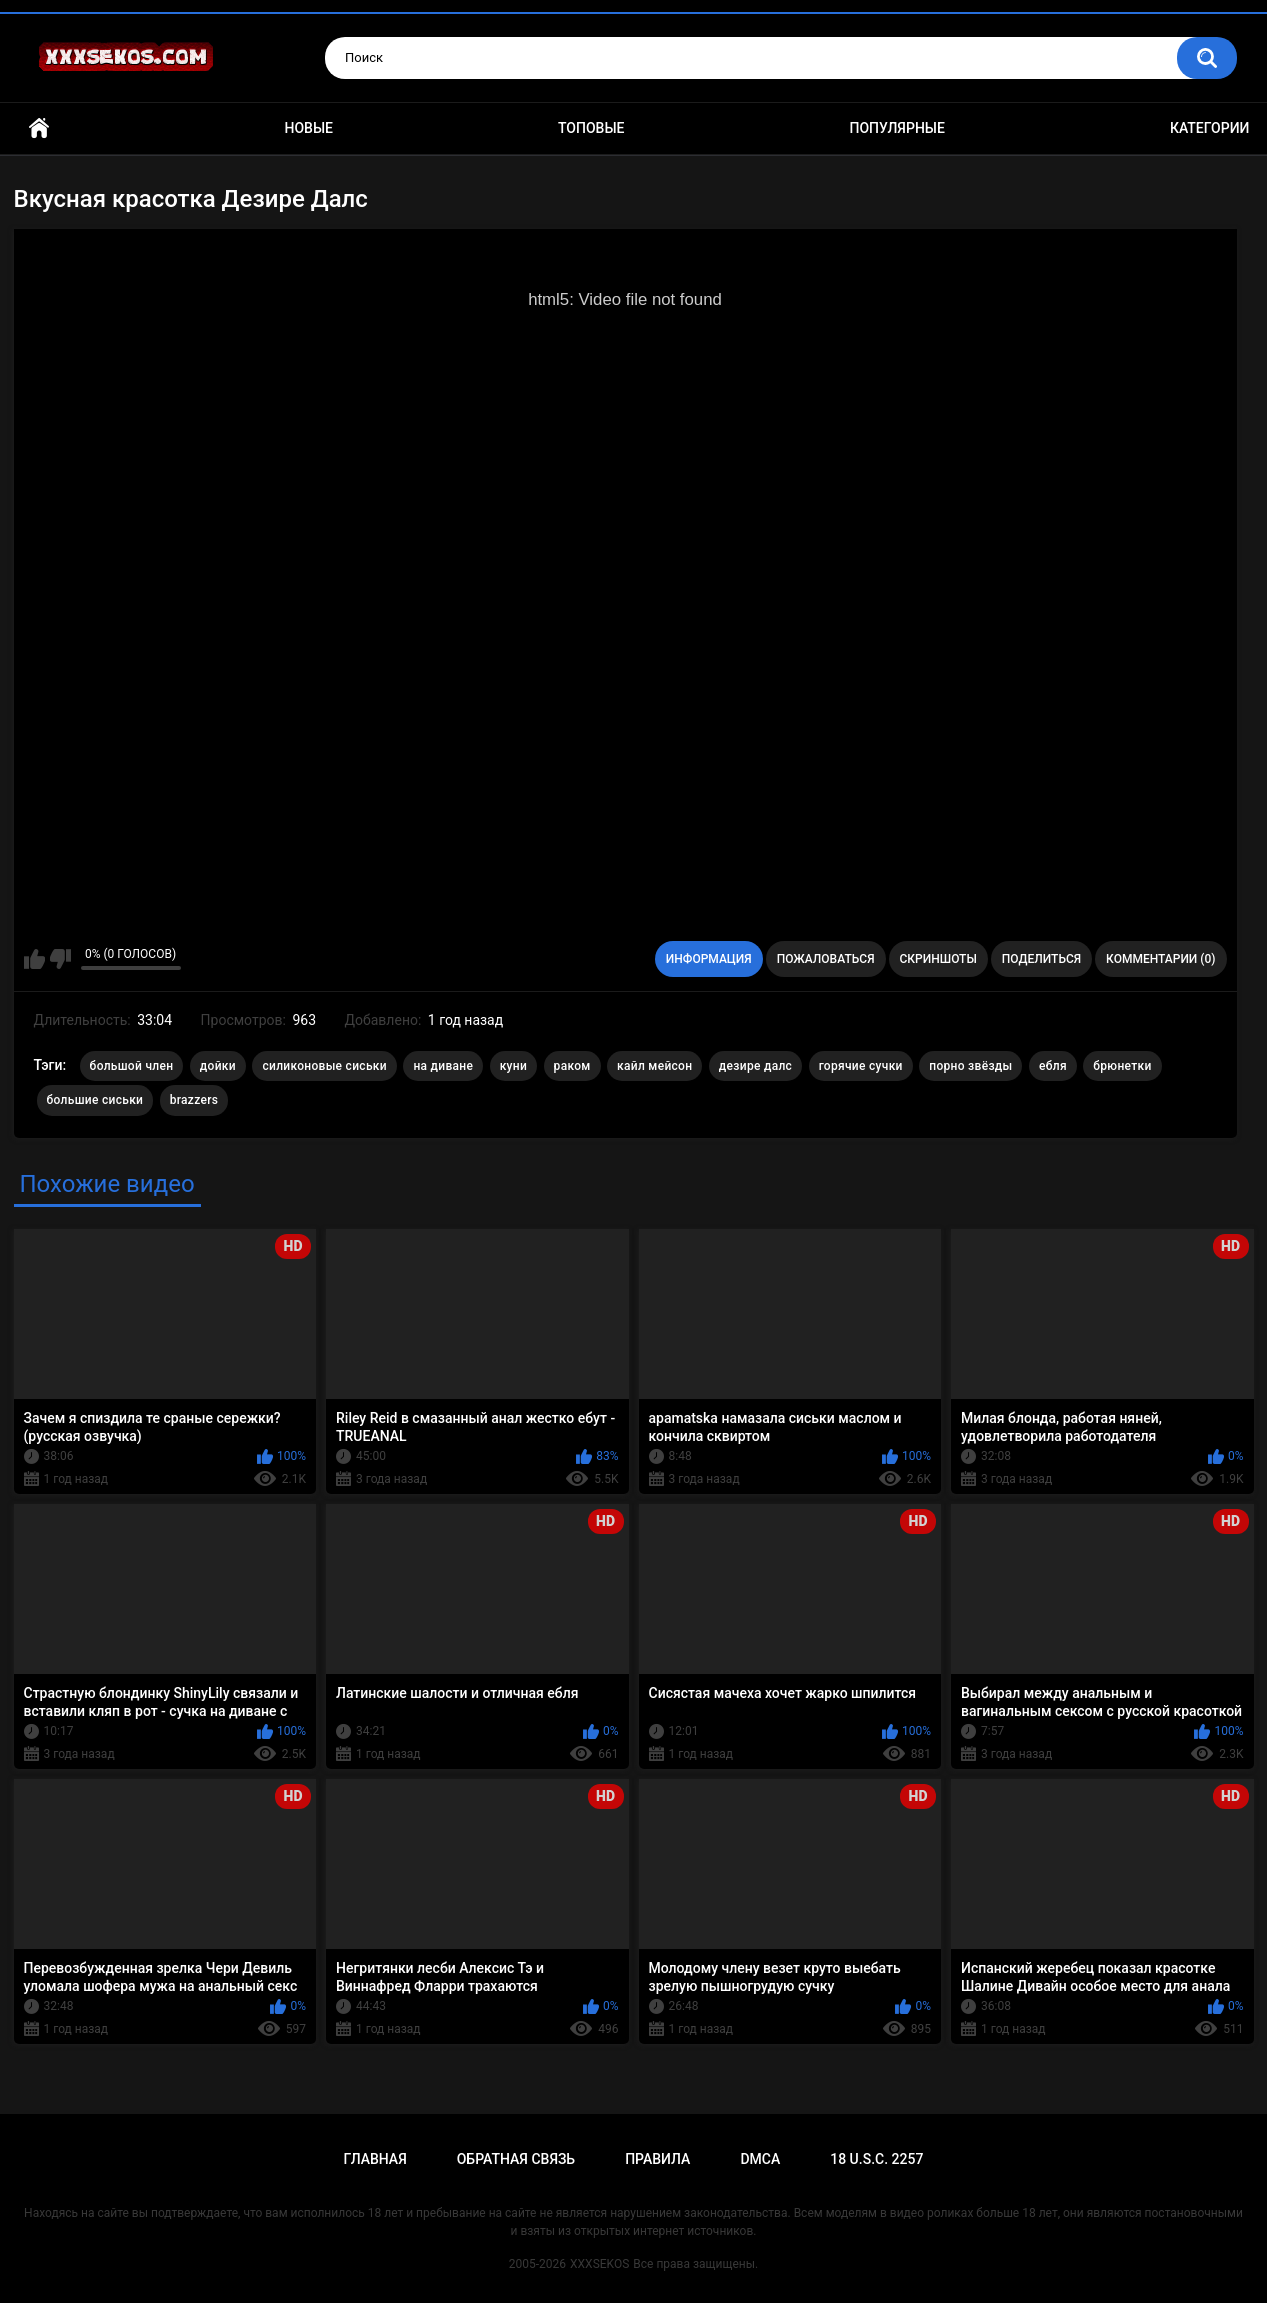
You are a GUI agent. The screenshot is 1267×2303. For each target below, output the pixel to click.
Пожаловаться (826, 959)
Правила (657, 2159)
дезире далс (755, 1066)
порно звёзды (970, 1066)
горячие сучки (861, 1066)
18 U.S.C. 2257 (876, 2159)
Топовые (591, 128)
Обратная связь (516, 2159)
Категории (1210, 128)
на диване (443, 1066)
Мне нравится (34, 959)
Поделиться (1041, 959)
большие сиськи (95, 1100)
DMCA (760, 2159)
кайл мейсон (654, 1066)
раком (572, 1066)
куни (513, 1066)
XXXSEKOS (599, 2264)
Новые (309, 128)
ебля (1053, 1066)
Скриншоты (938, 959)
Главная (39, 128)
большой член (132, 1066)
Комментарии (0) (1160, 959)
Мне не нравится (60, 959)
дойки (218, 1066)
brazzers (194, 1100)
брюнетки (1122, 1066)
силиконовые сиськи (324, 1066)
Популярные (896, 128)
